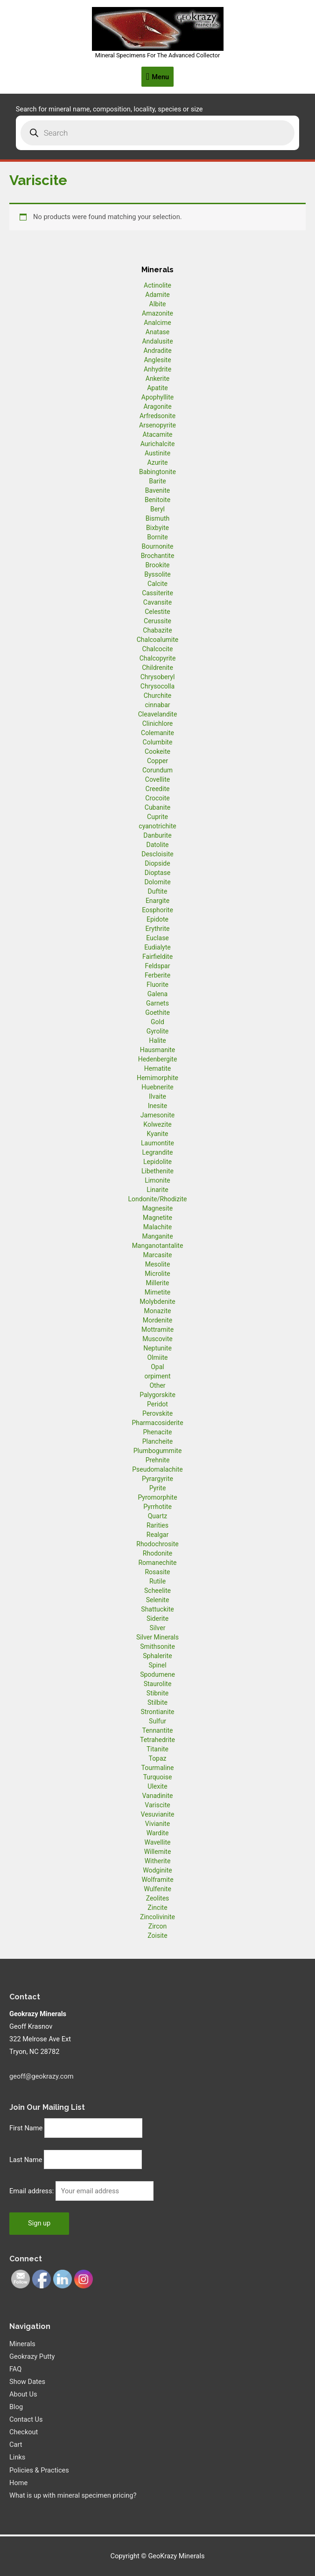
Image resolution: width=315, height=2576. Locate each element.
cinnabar (157, 705)
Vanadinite (157, 1795)
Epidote (157, 919)
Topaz (157, 1758)
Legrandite (157, 1152)
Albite (157, 304)
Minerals (22, 2344)
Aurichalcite (157, 444)
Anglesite (157, 360)
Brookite (158, 565)
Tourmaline (157, 1767)
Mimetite (157, 1292)
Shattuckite (157, 1609)
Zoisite (157, 1935)
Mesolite (157, 1264)
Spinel (157, 1665)
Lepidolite (157, 1161)
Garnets (157, 1003)
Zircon (157, 1926)
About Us (23, 2394)
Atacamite (158, 434)
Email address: (32, 2191)
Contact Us (26, 2419)
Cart (15, 2444)
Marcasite (157, 1255)
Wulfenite (157, 1889)
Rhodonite (157, 1553)
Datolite (157, 844)
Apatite (157, 388)
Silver (158, 1628)
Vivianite (157, 1823)
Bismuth (158, 518)
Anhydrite (157, 369)
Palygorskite (157, 1394)
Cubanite (157, 807)
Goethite (157, 1012)
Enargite (157, 900)
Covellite (157, 779)
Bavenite (157, 490)
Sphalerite (157, 1656)
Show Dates (27, 2381)
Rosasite (157, 1572)
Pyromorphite (157, 1497)
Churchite (158, 695)
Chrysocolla (157, 686)
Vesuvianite (158, 1814)
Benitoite (157, 499)
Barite (157, 481)
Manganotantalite (157, 1245)
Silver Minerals (157, 1637)
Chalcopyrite (158, 658)
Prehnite (158, 1460)
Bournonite (157, 546)
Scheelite (157, 1590)
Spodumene (157, 1674)
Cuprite (157, 816)
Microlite (157, 1273)
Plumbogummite (157, 1450)
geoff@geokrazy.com (41, 2076)
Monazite (157, 1311)
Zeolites (157, 1898)
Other (157, 1385)
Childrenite (157, 667)
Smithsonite (157, 1646)
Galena (157, 994)
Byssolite (157, 574)
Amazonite (157, 313)
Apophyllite (157, 397)
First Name (25, 2128)
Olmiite (157, 1357)
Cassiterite (157, 593)
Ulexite (157, 1786)
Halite (157, 1040)
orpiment (157, 1376)
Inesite (158, 1105)
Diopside (157, 863)
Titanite (157, 1749)
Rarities (157, 1525)
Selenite (157, 1600)
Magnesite (157, 1208)
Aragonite (157, 406)
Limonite (157, 1180)
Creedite (158, 788)
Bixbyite (157, 527)
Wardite (158, 1833)
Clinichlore (157, 723)
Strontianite (158, 1711)
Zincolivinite (157, 1917)
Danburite (157, 835)
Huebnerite (157, 1087)
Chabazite (157, 630)
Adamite (157, 294)
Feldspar (157, 966)
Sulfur (157, 1721)
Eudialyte (157, 947)
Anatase (157, 332)
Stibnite (157, 1693)
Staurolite (158, 1683)
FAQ (15, 2369)
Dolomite (157, 882)
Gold (157, 1022)
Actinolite (157, 285)
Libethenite (157, 1171)
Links (17, 2457)
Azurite (157, 462)
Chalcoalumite (158, 639)
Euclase (157, 938)
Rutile (157, 1581)
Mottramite (157, 1329)
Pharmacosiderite (157, 1422)
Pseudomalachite (157, 1469)
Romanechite (157, 1562)
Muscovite (157, 1339)
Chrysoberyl (157, 677)
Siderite (157, 1618)
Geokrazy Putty (32, 2356)
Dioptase (157, 872)
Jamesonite (157, 1115)
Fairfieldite (157, 956)
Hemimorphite (157, 1077)
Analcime (157, 322)
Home (18, 2483)
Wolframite (157, 1879)
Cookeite (157, 751)
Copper (157, 761)
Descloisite (157, 854)
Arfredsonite (157, 416)
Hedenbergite (157, 1059)
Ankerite (157, 378)
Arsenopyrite (157, 425)
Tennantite (157, 1730)
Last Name (25, 2160)
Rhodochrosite (157, 1544)
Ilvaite (157, 1096)
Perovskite (157, 1413)
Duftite (158, 891)
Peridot (157, 1404)
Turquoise (157, 1777)
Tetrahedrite (157, 1739)
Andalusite (157, 341)
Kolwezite (157, 1124)
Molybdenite (157, 1301)
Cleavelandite (157, 714)
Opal (157, 1367)
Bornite (157, 537)
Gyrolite (158, 1031)
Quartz (158, 1516)
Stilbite (157, 1702)
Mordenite (157, 1320)
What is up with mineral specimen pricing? (72, 2495)
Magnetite (157, 1217)
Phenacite (157, 1432)
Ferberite (157, 975)
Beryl (157, 509)
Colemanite (157, 733)
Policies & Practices (39, 2470)
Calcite (157, 583)
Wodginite (157, 1870)
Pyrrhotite (157, 1506)
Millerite (157, 1283)
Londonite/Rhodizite (157, 1199)
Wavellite (157, 1842)
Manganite (157, 1236)
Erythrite (158, 928)
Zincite (157, 1907)
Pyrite (157, 1488)
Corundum (157, 770)
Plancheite (157, 1441)
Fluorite (157, 984)
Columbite (158, 742)
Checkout (23, 2432)
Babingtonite (157, 471)
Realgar (157, 1534)
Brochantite (158, 555)
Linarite (157, 1189)
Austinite (157, 453)
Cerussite (157, 621)
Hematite (157, 1068)
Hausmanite (157, 1050)
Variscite (157, 1805)
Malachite (157, 1227)
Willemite (157, 1851)
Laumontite (157, 1143)
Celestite (157, 611)
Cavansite (157, 602)
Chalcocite (157, 649)
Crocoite (157, 798)
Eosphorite (157, 910)
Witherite (158, 1861)
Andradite (157, 350)
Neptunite (157, 1348)
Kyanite (157, 1133)
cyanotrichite (157, 826)
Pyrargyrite (157, 1478)
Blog (16, 2407)
